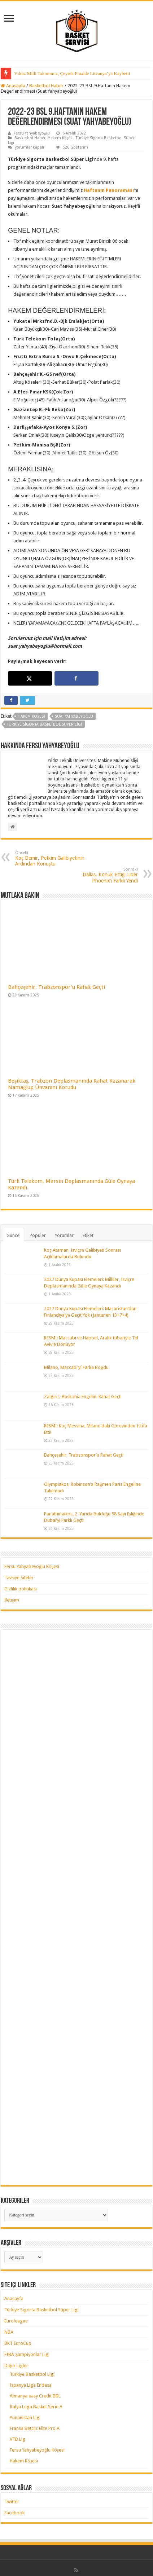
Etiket (88, 1235)
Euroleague (16, 2321)
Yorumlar (64, 1235)
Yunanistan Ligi (25, 2417)
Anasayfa (13, 85)
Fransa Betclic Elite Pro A (35, 2428)
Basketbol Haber (46, 85)
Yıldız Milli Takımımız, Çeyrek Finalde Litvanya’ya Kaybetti (72, 73)
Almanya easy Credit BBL (35, 2396)
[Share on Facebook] (76, 678)
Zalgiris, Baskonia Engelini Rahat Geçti (83, 1396)
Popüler (38, 1235)
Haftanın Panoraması (109, 190)
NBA (8, 2332)
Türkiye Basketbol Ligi (32, 2374)
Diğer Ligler (16, 2365)
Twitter (11, 2501)
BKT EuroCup (17, 2343)
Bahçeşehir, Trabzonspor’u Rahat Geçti (56, 987)
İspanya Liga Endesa (31, 2385)
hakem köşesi (31, 716)
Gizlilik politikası (20, 1588)
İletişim (11, 1600)
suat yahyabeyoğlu (74, 716)
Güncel (13, 1235)
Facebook (14, 2512)
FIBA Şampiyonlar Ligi (26, 2354)
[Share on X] (30, 678)
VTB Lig (17, 2439)
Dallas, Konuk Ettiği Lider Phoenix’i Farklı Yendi (101, 875)
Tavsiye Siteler (19, 1577)
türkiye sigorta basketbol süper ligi (44, 724)
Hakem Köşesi (61, 138)
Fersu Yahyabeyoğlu (32, 133)
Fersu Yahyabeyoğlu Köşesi (31, 1566)
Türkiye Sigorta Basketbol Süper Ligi (41, 2309)
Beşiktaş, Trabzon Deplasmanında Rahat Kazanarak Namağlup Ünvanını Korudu (71, 1084)
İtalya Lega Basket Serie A (36, 2406)
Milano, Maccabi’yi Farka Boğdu (76, 1367)
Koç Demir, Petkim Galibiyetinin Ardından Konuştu (52, 858)
